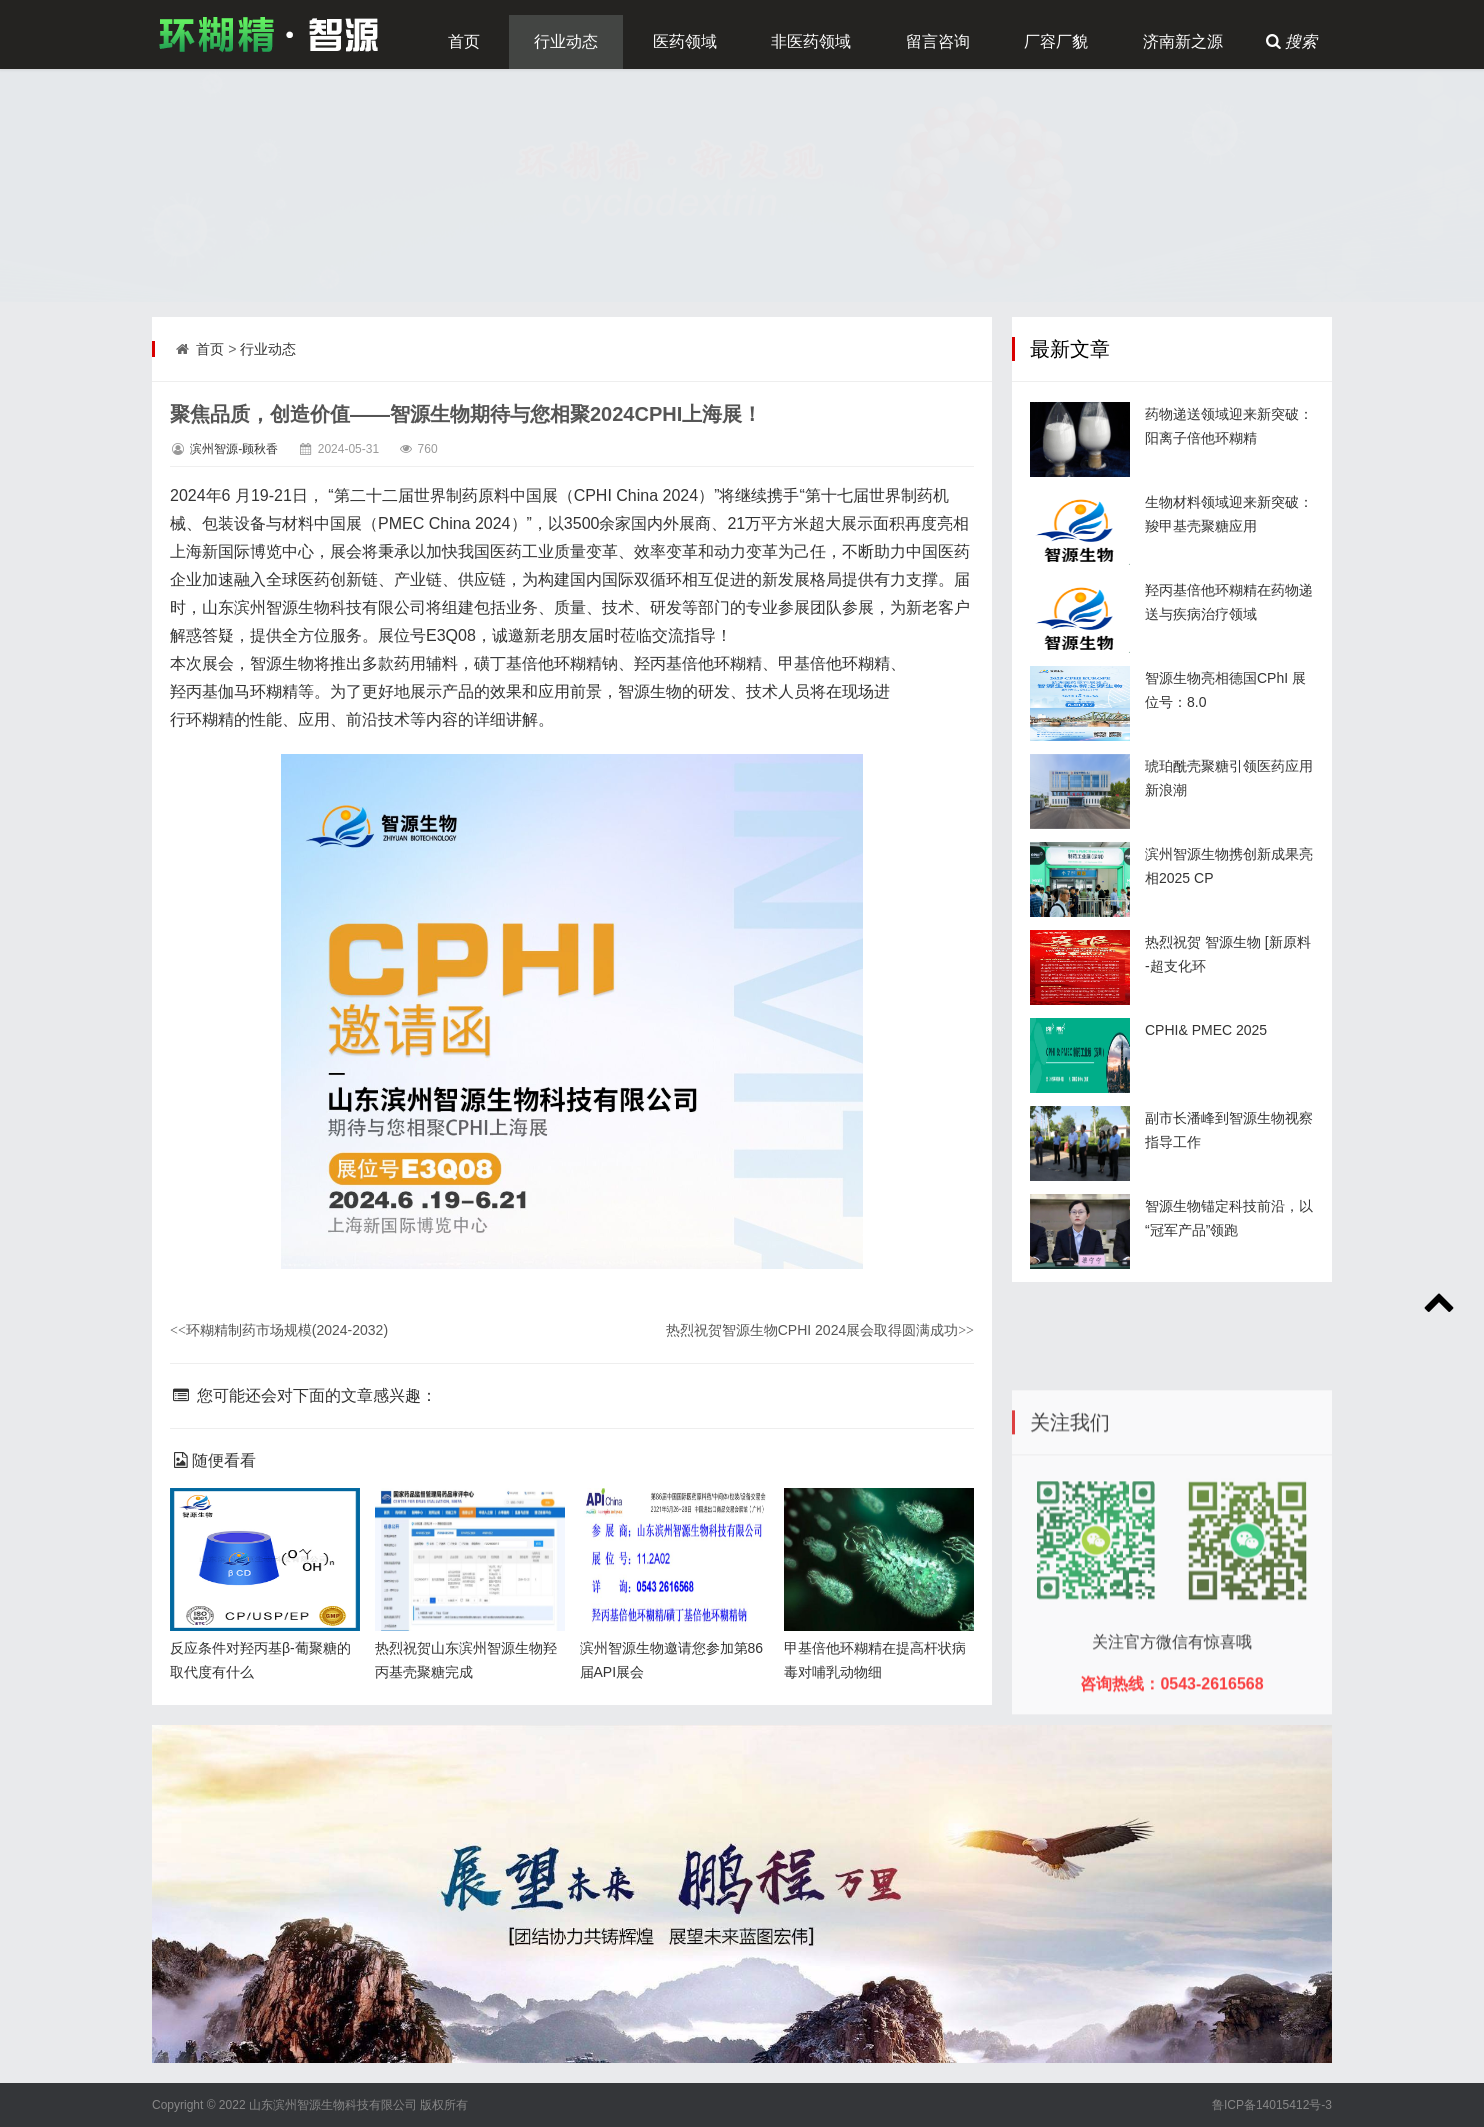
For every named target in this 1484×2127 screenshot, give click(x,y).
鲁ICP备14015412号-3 (1272, 2105)
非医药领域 (811, 41)
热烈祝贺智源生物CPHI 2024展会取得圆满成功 (820, 1330)
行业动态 (566, 41)
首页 (464, 41)
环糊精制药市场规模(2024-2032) (279, 1330)
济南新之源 (1183, 41)
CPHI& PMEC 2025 (1206, 1030)
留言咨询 (938, 41)
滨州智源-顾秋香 (234, 449)
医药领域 (685, 41)
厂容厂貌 (1056, 41)
